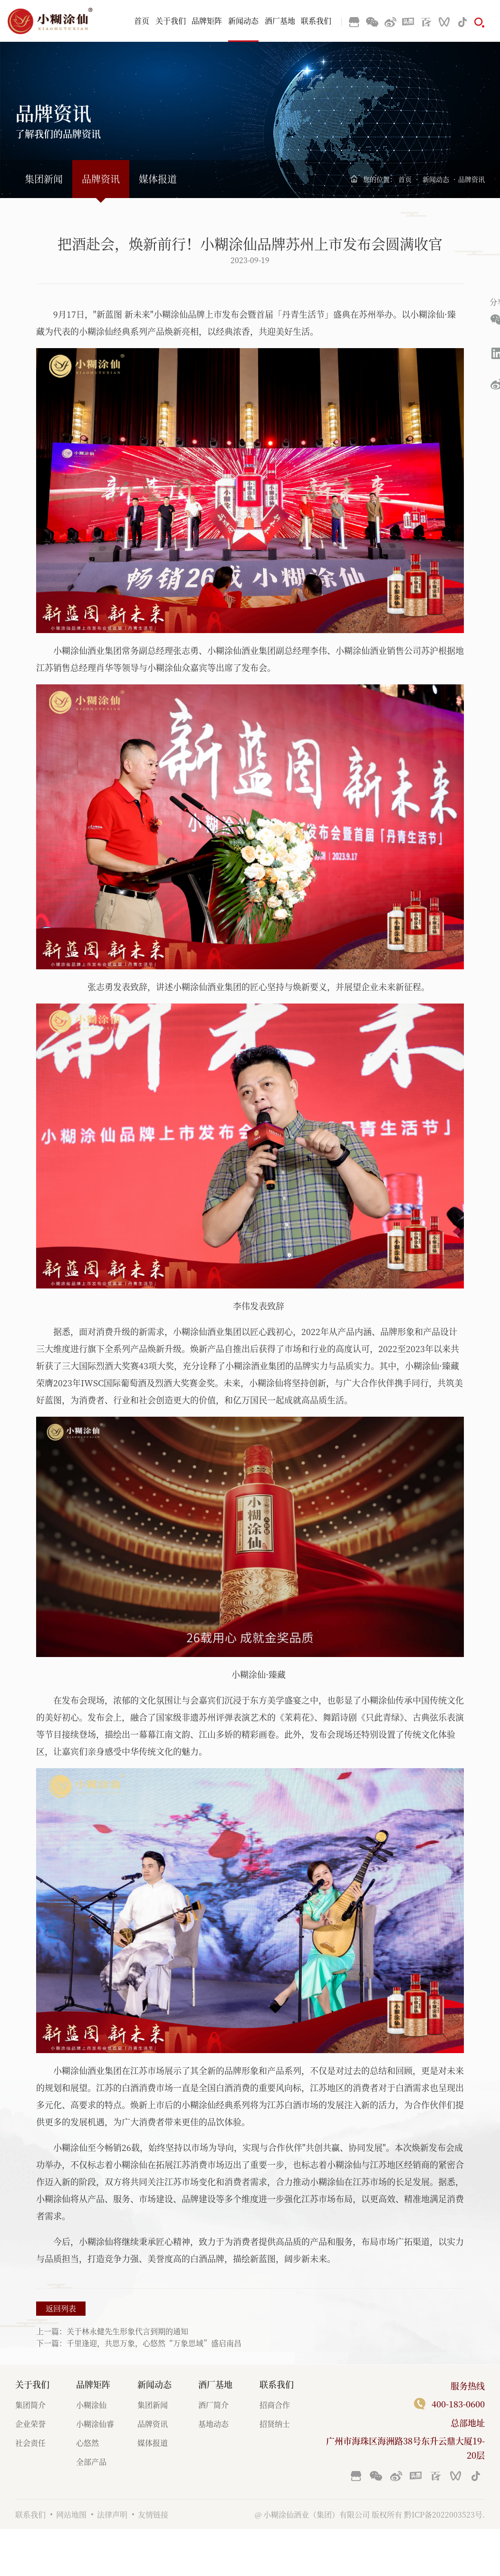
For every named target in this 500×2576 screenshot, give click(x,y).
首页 (141, 20)
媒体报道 (158, 179)
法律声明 (112, 2514)
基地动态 (213, 2423)
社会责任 (30, 2442)
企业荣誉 (30, 2423)
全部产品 (91, 2461)
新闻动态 (243, 20)
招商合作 (275, 2404)
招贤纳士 (275, 2423)
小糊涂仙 (91, 2404)
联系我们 (316, 20)
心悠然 (87, 2442)
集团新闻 (44, 179)
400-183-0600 (458, 2403)
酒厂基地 (280, 20)
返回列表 (61, 2308)
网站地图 (71, 2514)
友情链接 (153, 2514)
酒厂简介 (213, 2404)
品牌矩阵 (207, 20)
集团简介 (30, 2404)
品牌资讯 (101, 179)
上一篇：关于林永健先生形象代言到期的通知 (112, 2331)
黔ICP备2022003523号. (444, 2514)
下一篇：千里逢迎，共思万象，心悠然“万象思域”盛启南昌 (138, 2343)
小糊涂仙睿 (95, 2423)
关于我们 (170, 20)
